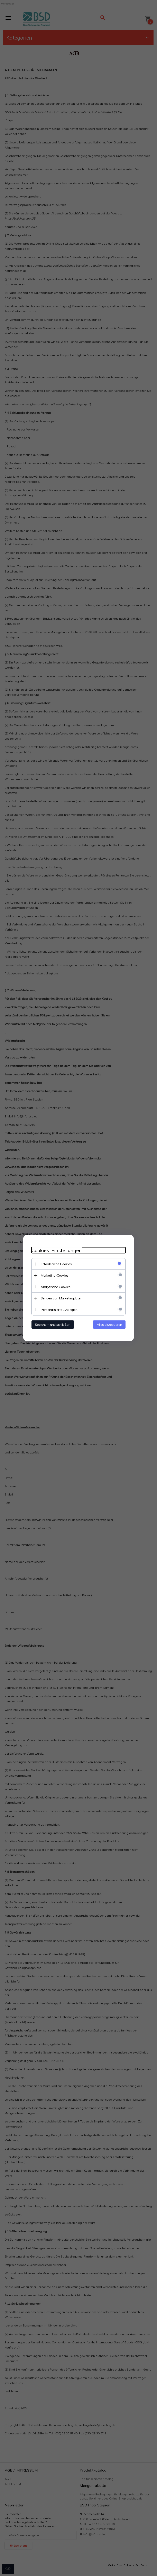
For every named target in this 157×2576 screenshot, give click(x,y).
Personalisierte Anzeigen (59, 1310)
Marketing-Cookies (54, 1275)
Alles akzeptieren (109, 1324)
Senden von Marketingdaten (61, 1298)
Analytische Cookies (56, 1287)
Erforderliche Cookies (56, 1264)
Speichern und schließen (52, 1324)
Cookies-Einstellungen (56, 1250)
